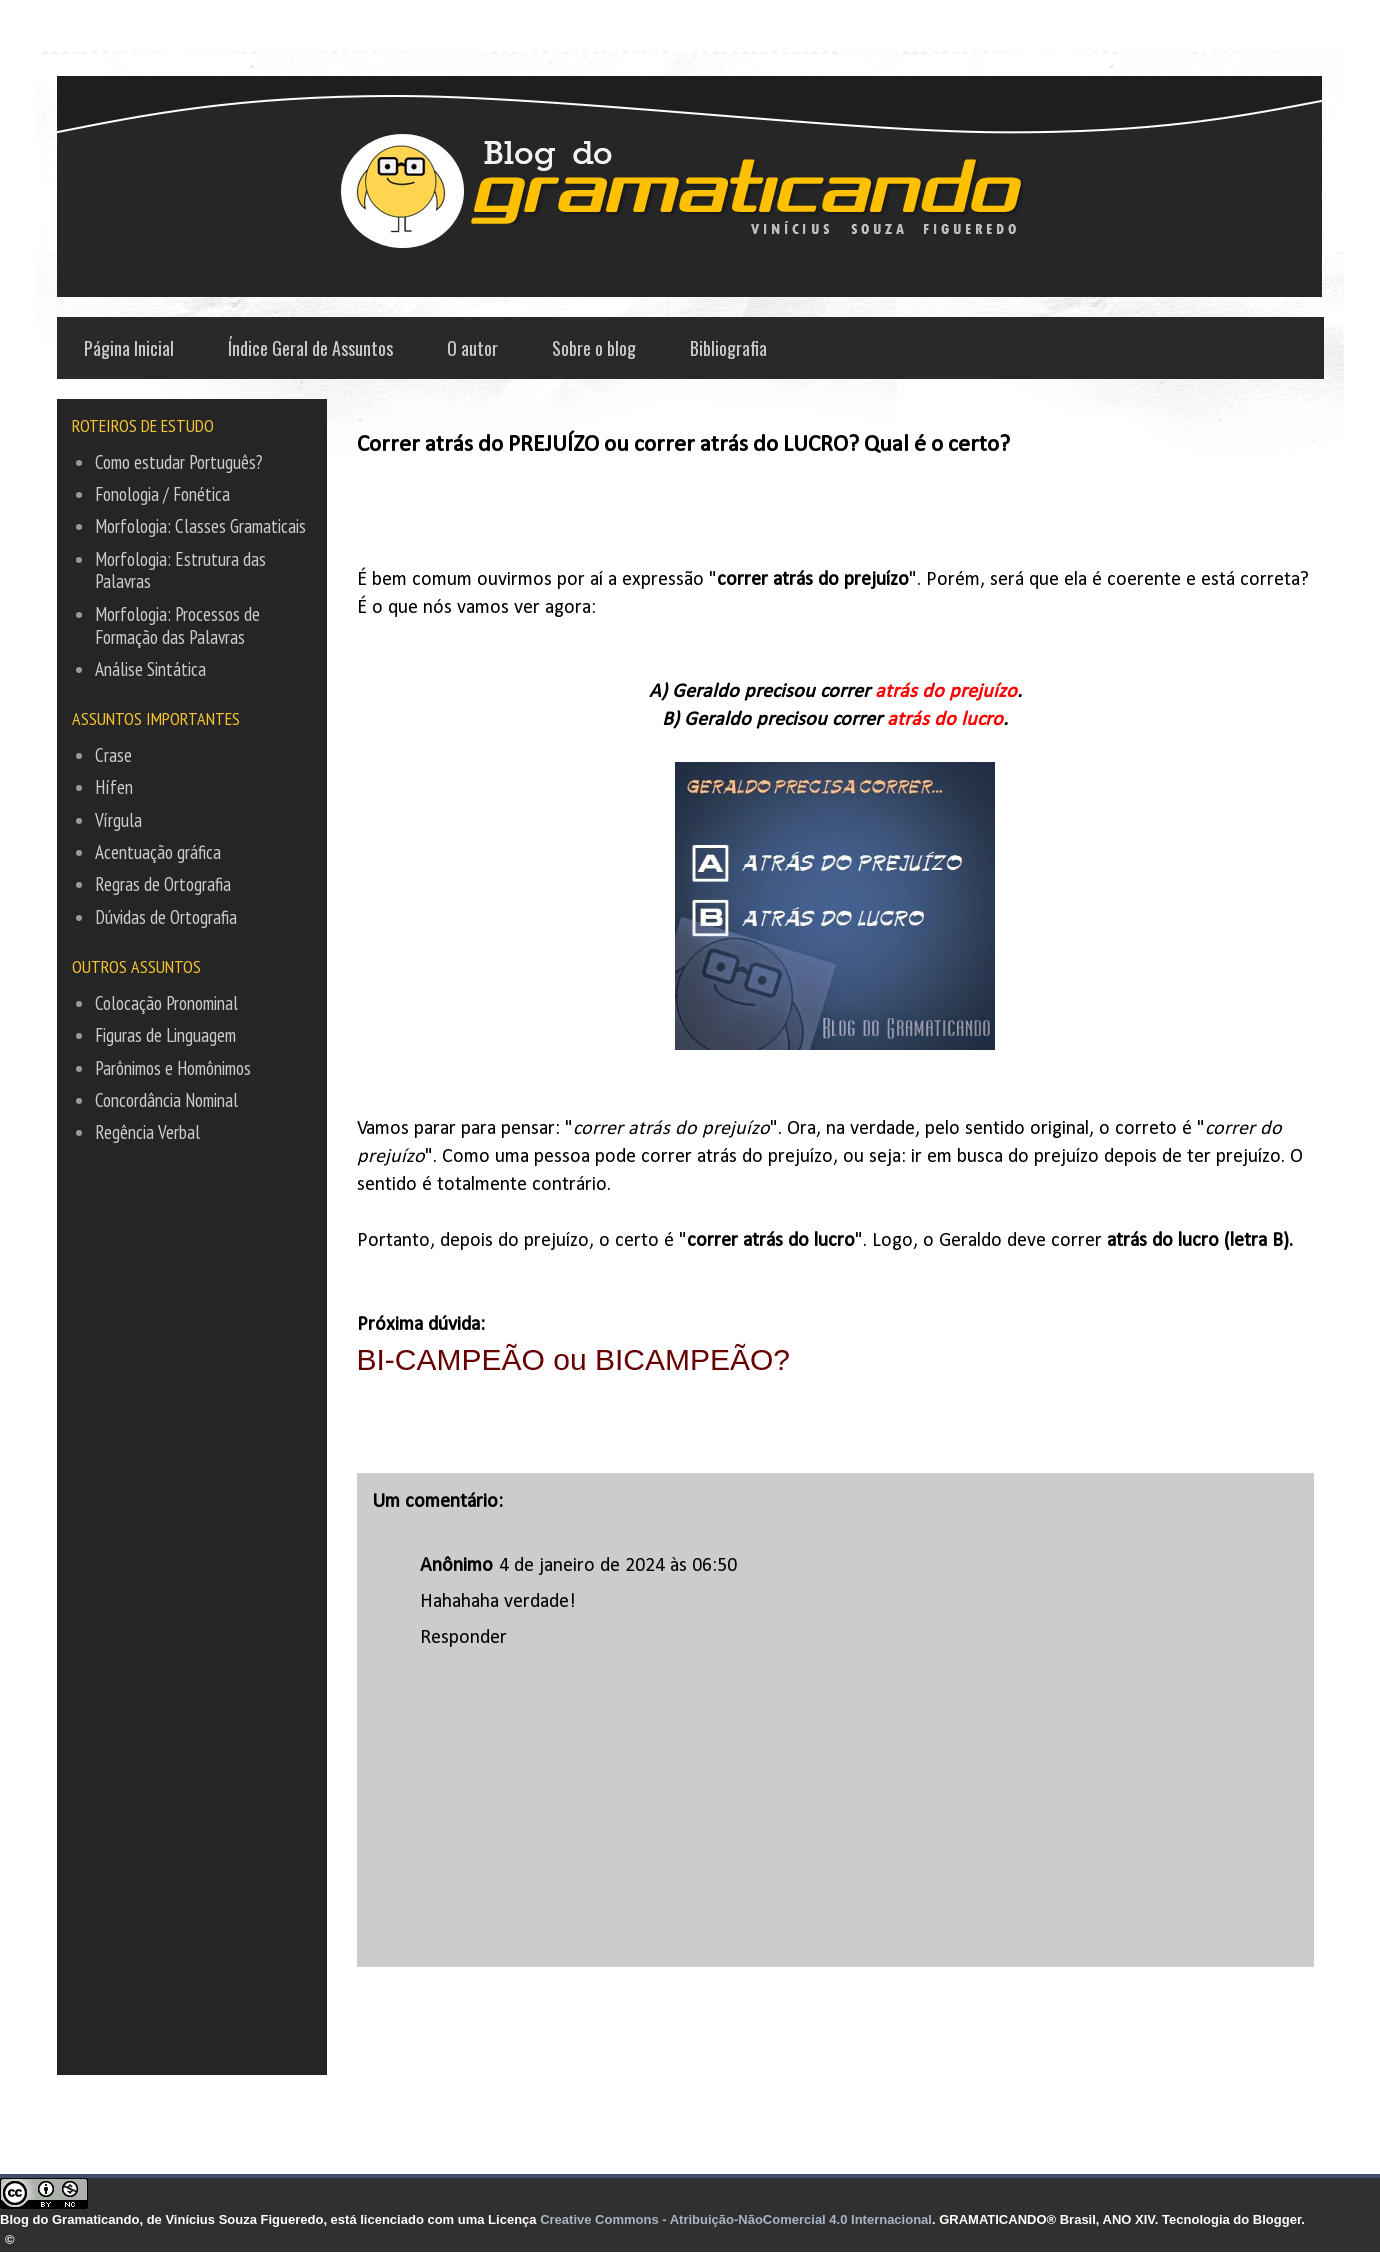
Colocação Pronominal (166, 1003)
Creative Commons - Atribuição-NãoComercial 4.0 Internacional (736, 2219)
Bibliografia (728, 348)
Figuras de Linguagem (165, 1035)
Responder (463, 1638)
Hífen (114, 787)
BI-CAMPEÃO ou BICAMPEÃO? (578, 1359)
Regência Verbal (147, 1132)
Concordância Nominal (166, 1100)
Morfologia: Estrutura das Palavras (180, 570)
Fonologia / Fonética (162, 494)
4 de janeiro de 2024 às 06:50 (618, 1566)
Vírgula (118, 820)
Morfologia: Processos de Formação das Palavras (177, 625)
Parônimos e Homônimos (173, 1068)
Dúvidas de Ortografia (166, 917)
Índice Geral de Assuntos (310, 348)
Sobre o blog (594, 348)
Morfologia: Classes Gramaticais (200, 526)
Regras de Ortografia (163, 884)
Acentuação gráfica (158, 852)
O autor (472, 348)
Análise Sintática (150, 669)
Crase (113, 755)
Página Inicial (129, 348)
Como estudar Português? (178, 462)
